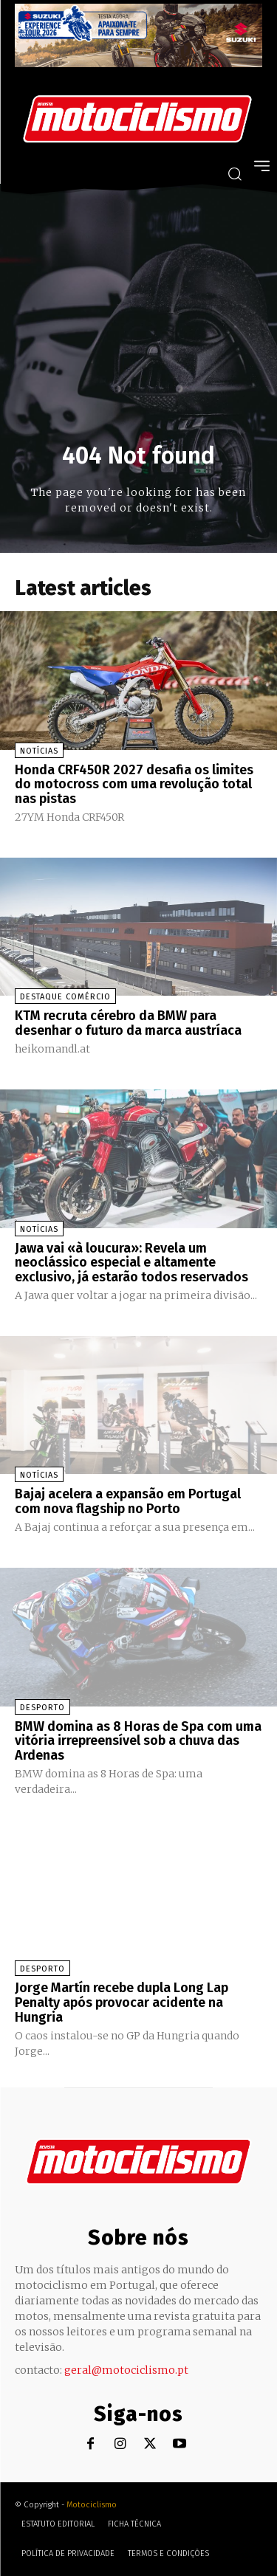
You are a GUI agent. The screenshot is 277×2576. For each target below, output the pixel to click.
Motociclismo (91, 2505)
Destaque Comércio (65, 997)
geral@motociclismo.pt (126, 2370)
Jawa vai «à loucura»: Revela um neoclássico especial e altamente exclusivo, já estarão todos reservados (131, 1263)
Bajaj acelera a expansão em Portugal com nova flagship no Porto (128, 1501)
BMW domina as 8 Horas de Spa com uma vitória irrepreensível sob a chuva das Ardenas (138, 1741)
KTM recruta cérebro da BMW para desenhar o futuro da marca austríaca (128, 1023)
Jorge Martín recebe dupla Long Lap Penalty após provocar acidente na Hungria (121, 2002)
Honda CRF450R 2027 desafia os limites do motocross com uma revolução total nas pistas (134, 784)
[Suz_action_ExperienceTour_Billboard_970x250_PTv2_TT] (138, 63)
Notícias (39, 751)
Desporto (42, 1707)
